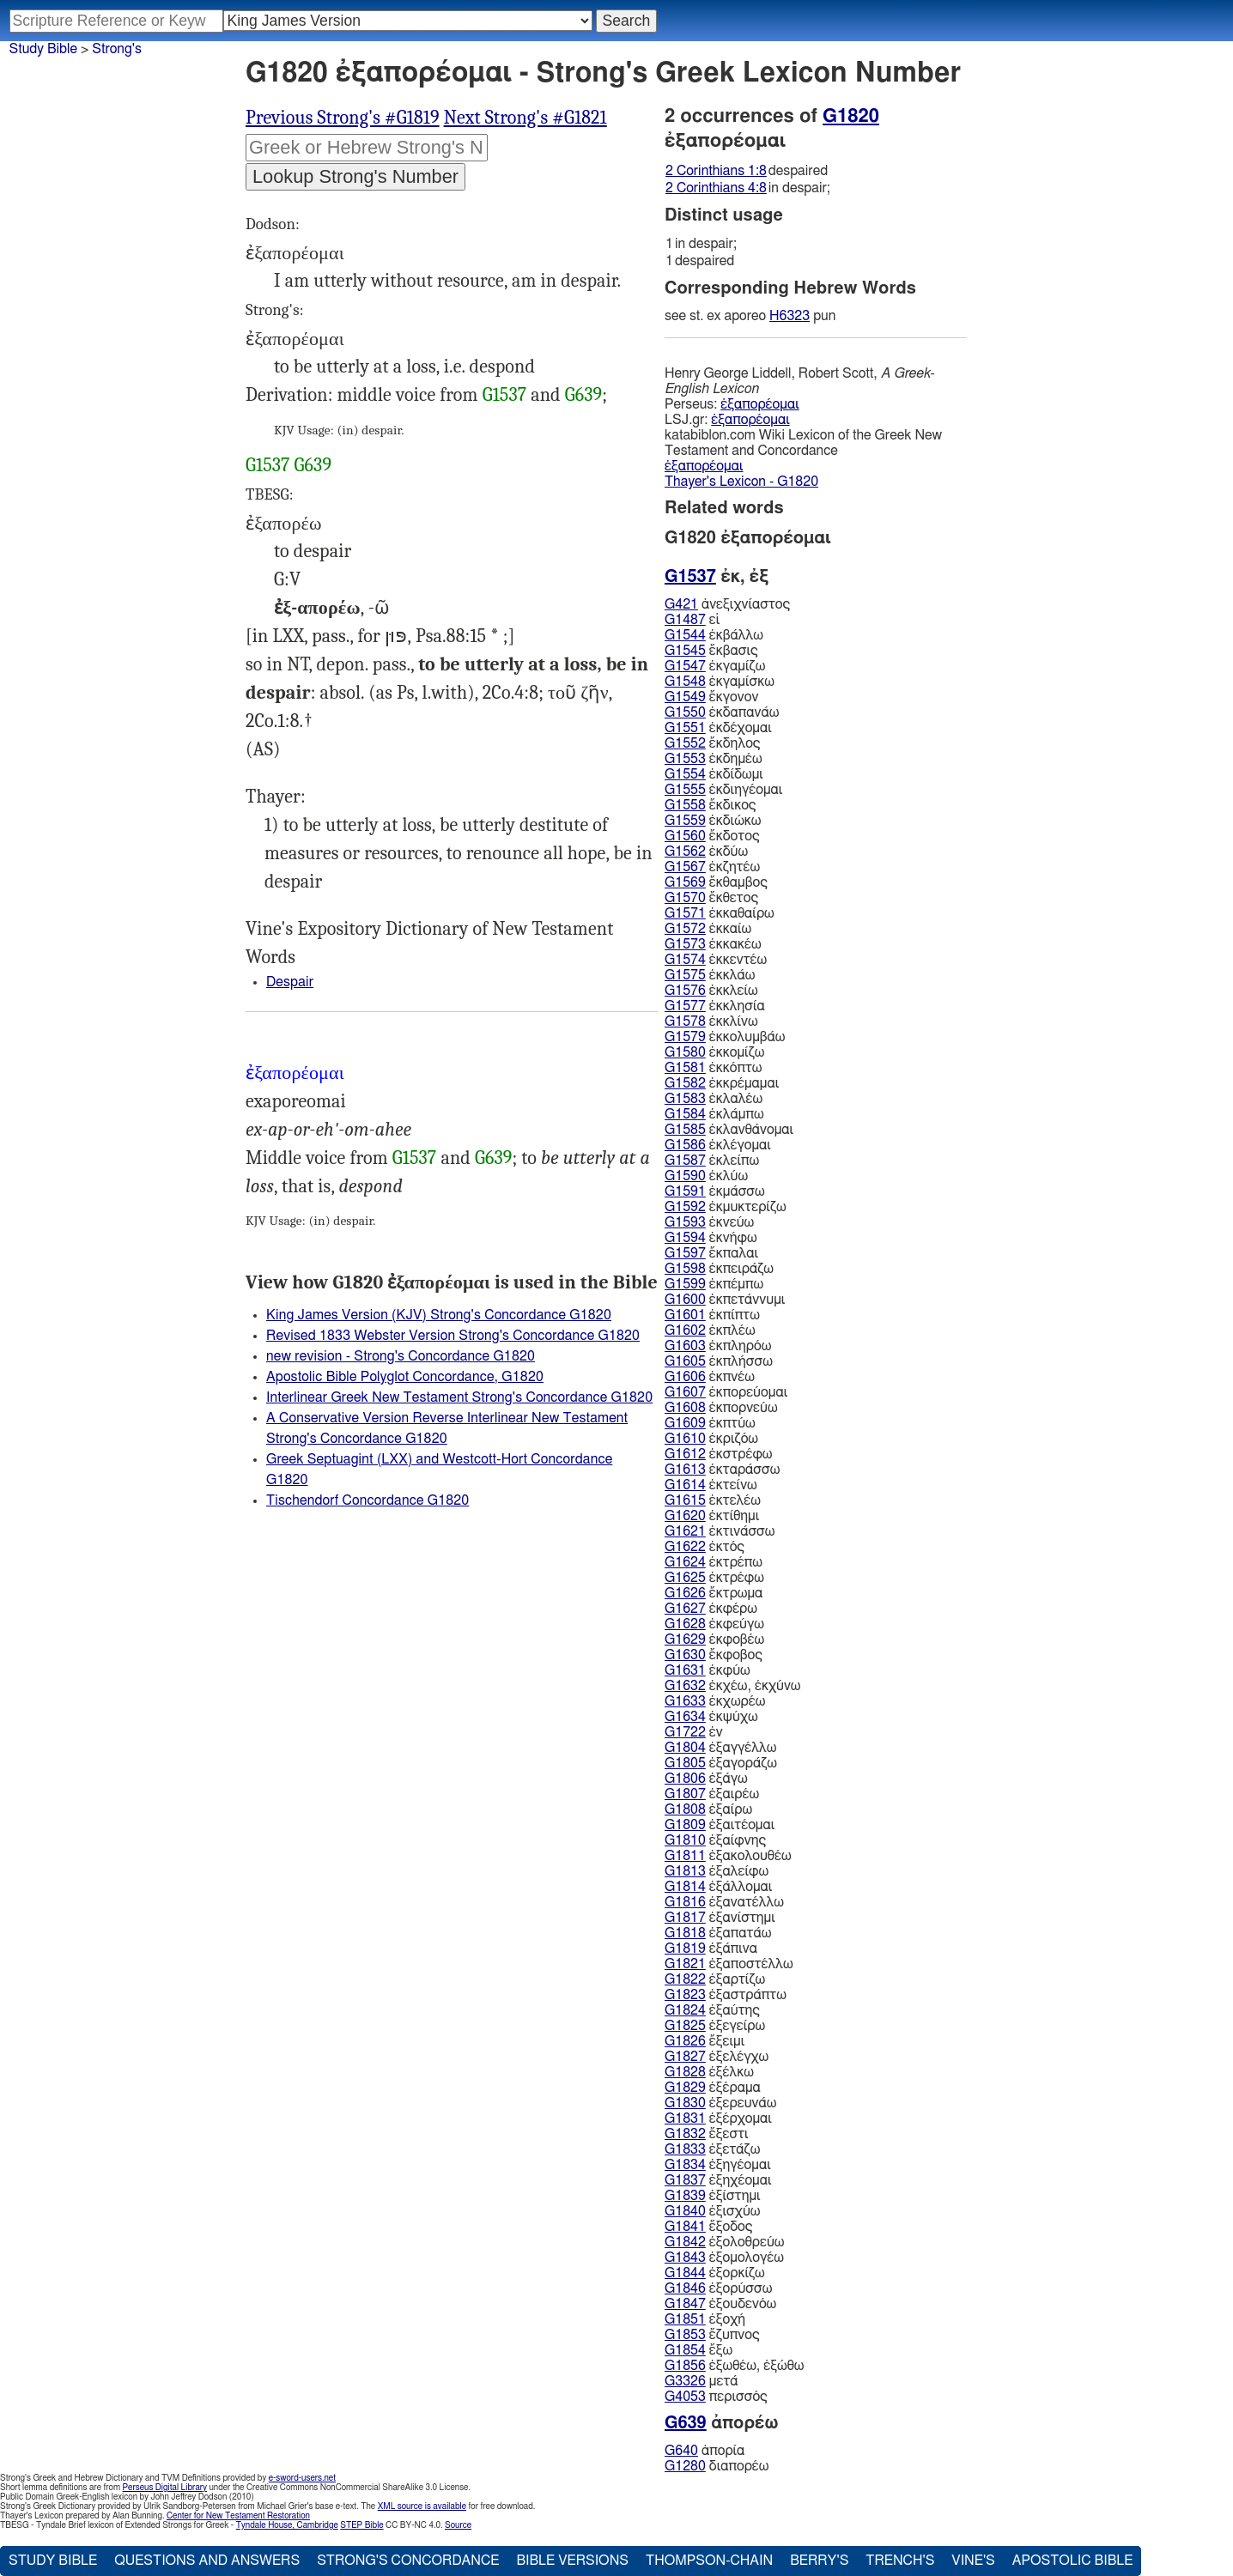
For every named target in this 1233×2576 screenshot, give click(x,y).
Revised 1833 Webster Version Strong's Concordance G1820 (453, 1336)
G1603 (685, 1346)
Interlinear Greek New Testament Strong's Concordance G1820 (459, 1397)
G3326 (685, 2381)
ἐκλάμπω (714, 1114)
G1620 (685, 1516)
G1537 (505, 395)
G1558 (685, 805)
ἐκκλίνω (711, 1021)
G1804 (685, 1748)
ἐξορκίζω (715, 2273)
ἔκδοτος (712, 836)
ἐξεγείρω (715, 2026)
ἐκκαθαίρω (719, 913)
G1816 (685, 1902)
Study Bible (43, 49)
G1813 (685, 1871)
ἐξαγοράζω (721, 1763)
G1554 (685, 774)
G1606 (685, 1377)
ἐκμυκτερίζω (726, 1207)
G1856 (685, 2366)
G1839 (685, 2196)
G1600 (685, 1299)
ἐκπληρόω (718, 1346)
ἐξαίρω (708, 1809)
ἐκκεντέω (716, 960)
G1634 (685, 1717)
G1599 (685, 1284)
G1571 (685, 913)
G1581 (685, 1068)
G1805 (685, 1763)
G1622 (685, 1547)
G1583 (685, 1099)
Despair (289, 982)
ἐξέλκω (709, 2072)
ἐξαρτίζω (715, 1979)
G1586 (685, 1145)
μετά (701, 2381)
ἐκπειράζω (719, 1269)
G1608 (685, 1408)
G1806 (685, 1778)
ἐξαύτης (712, 2010)
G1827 (685, 2057)
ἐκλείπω (712, 1160)
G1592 (685, 1207)
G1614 (685, 1485)
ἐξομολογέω (724, 2257)
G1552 (685, 743)
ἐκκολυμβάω (725, 1037)
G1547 (685, 666)
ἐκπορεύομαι (726, 1392)
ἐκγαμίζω (715, 666)
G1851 (685, 2319)
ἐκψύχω (711, 1717)
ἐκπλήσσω (719, 1361)
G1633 (685, 1701)
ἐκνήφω (711, 1238)
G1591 (685, 1191)
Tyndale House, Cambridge (287, 2525)
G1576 (685, 990)
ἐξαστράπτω (726, 1995)
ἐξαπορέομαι (759, 404)
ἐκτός (704, 1547)
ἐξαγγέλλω (720, 1748)
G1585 (685, 1129)
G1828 (685, 2072)
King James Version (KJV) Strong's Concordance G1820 (438, 1315)
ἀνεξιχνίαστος (727, 604)
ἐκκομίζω (714, 1052)
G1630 (685, 1655)
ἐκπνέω (710, 1377)
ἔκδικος (710, 805)
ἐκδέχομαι (718, 728)
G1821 (685, 1964)
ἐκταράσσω (722, 1469)
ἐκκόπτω (713, 1068)
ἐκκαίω (708, 929)
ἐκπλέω (710, 1330)
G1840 (685, 2211)
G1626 (685, 1593)
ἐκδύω (706, 851)
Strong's (117, 49)
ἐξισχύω (712, 2211)
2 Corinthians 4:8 (716, 188)
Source (458, 2525)
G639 (584, 395)
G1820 (851, 115)
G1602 (685, 1330)
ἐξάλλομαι (718, 1887)
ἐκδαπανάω (722, 712)
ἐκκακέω (713, 944)
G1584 (685, 1114)
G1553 (685, 759)
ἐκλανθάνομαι (729, 1129)
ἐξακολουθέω (728, 1856)
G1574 (685, 960)
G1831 (685, 2118)
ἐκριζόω (711, 1439)
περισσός (716, 2396)
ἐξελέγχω (716, 2057)
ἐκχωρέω (715, 1701)
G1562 (685, 851)
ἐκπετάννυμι (725, 1299)
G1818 (685, 1933)
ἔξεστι (707, 2134)
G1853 (685, 2335)
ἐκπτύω (710, 1423)
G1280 (685, 2466)
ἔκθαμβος (716, 882)
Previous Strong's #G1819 (343, 117)
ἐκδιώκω (713, 820)
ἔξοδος (708, 2227)
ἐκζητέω (712, 867)
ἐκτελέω (713, 1500)
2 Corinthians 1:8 (716, 171)
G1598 (685, 1269)
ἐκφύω (707, 1670)
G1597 (685, 1253)
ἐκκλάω (710, 975)
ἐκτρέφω (714, 1578)
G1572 (685, 929)
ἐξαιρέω (712, 1794)
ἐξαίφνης (715, 1840)
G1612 (685, 1454)
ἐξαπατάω (718, 1933)
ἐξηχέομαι (718, 2180)
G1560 (685, 836)
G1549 (685, 697)
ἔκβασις (711, 651)
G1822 (685, 1979)
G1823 (685, 1995)
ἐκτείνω (711, 1485)
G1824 (685, 2010)
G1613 (685, 1469)
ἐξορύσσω (718, 2288)
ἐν (694, 1732)
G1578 (685, 1021)
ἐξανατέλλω (724, 1902)
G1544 (685, 635)
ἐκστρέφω (719, 1454)
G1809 (685, 1825)
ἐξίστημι (713, 2196)
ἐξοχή (705, 2319)
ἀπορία (704, 2451)
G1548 (685, 681)
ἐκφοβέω (714, 1639)
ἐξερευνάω (720, 2103)
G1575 (685, 975)
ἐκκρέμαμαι (722, 1083)
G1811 (685, 1856)
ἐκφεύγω (714, 1624)
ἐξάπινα (711, 1948)
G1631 (685, 1670)
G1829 (685, 2087)
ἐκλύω (706, 1176)
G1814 (685, 1887)
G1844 (685, 2273)
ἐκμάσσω (715, 1191)
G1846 (685, 2288)
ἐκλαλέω (713, 1099)
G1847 (685, 2304)
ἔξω (698, 2350)
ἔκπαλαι (711, 1253)
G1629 (685, 1639)
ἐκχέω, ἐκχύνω (733, 1686)
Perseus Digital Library (165, 2487)
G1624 (685, 1562)
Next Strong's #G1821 (525, 117)
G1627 (685, 1608)
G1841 (685, 2227)
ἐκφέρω (711, 1608)
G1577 (685, 1006)
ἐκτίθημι (712, 1516)
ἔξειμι (704, 2041)
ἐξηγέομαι (718, 2165)
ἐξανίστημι (720, 1917)
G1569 (685, 882)
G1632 (685, 1686)
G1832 (685, 2134)
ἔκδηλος (712, 743)
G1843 (685, 2257)
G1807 (685, 1794)
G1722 (685, 1732)
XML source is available (422, 2506)
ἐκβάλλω (714, 635)
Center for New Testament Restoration (238, 2516)
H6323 (789, 316)
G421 (681, 604)
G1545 (685, 651)
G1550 (685, 712)
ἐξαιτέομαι (719, 1825)
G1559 (685, 820)
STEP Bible (361, 2525)
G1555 (685, 790)
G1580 (685, 1052)
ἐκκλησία (715, 1006)
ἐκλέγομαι (718, 1145)
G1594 (685, 1238)
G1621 (685, 1531)
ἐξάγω (706, 1778)
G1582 (685, 1083)
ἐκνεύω (709, 1222)
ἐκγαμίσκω (719, 681)
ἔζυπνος (712, 2335)
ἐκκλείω (711, 990)
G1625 (685, 1578)
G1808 (685, 1809)
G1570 (685, 898)
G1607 (685, 1392)
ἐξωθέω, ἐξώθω (734, 2366)
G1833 (685, 2149)
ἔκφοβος (713, 1655)
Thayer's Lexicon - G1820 (741, 481)
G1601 (685, 1315)
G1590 (685, 1176)
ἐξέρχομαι (718, 2118)
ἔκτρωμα (713, 1593)
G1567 (685, 867)
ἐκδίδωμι (714, 774)
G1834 (685, 2165)
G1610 (685, 1439)
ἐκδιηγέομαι (723, 790)
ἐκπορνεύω (721, 1408)
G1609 (685, 1423)
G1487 (685, 620)
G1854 (685, 2350)
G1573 (685, 944)
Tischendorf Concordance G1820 (367, 1500)
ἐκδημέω (713, 759)
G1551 (685, 728)
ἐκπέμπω (714, 1284)
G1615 (685, 1500)
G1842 (685, 2242)
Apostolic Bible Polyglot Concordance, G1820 (405, 1377)
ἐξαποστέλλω (729, 1964)
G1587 (685, 1160)
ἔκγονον (711, 697)
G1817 (685, 1917)
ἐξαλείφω (716, 1871)
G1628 (685, 1624)
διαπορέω (716, 2466)
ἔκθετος (711, 898)
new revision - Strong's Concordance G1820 (400, 1356)
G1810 (685, 1840)
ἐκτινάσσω (719, 1531)
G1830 (685, 2103)
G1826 (685, 2041)
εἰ (692, 620)
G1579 (685, 1037)
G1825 (685, 2026)
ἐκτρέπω (713, 1562)
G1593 (685, 1222)
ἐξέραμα (713, 2087)
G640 (681, 2451)
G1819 (685, 1948)
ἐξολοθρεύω (724, 2242)
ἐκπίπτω (712, 1315)
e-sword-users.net (302, 2478)
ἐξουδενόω (720, 2304)
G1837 (685, 2180)
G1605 (685, 1361)
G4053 (685, 2396)
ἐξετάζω (712, 2149)
